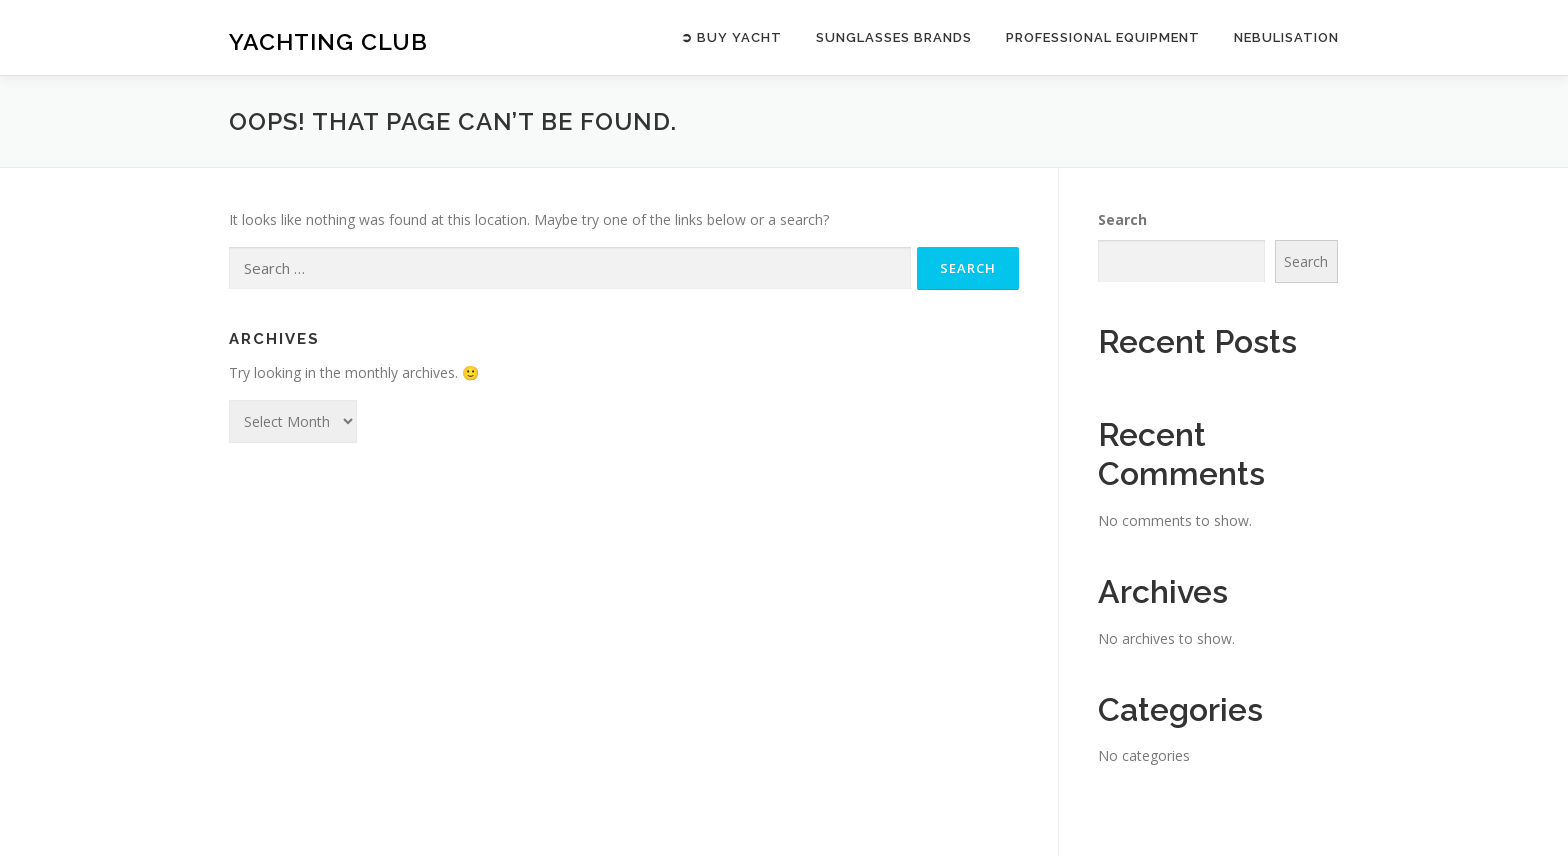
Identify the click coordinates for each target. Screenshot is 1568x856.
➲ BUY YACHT (731, 37)
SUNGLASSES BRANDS (894, 37)
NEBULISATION (1286, 37)
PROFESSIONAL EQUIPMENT (1103, 37)
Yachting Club (328, 40)
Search (1122, 219)
